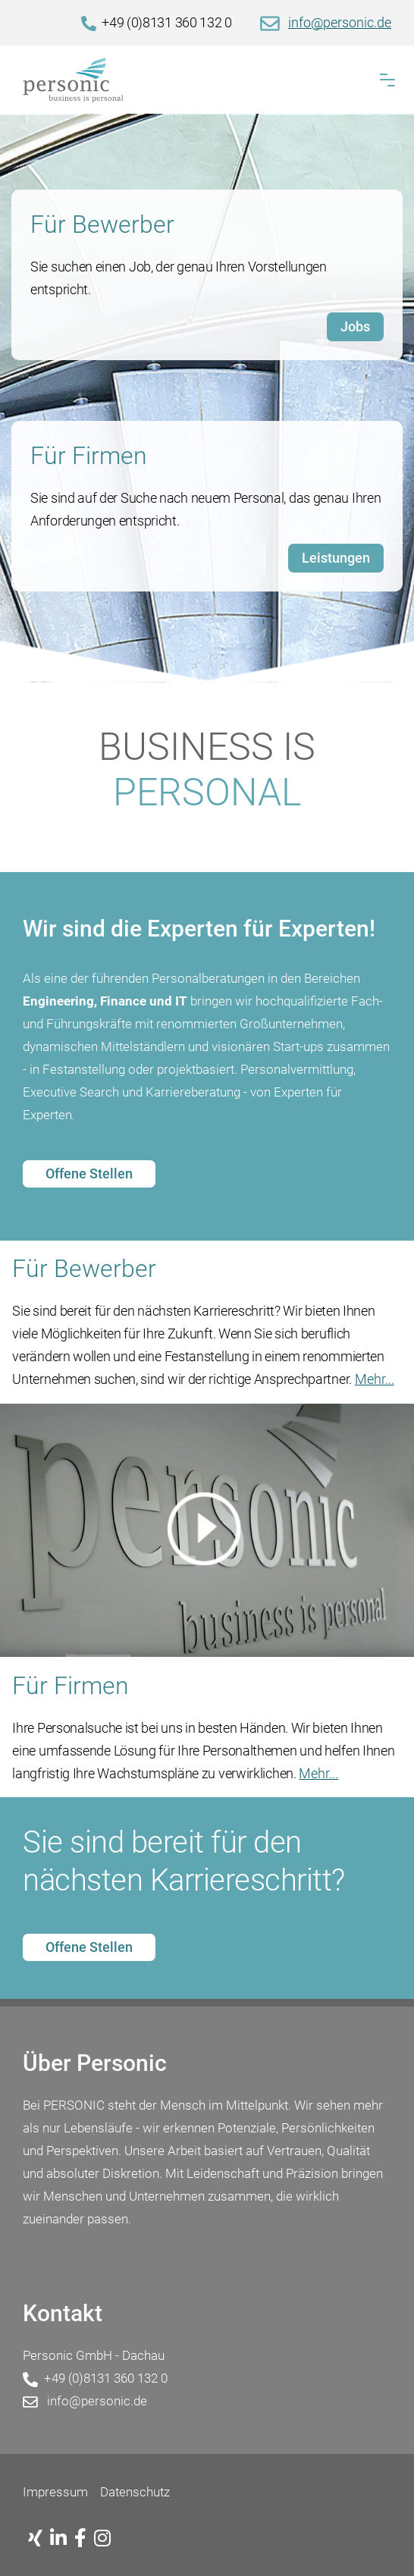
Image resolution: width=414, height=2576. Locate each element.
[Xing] (39, 2538)
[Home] (207, 79)
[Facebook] (84, 2538)
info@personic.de (339, 22)
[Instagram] (106, 2538)
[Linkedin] (62, 2538)
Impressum (55, 2491)
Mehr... (374, 1379)
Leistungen (336, 558)
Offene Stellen (89, 1173)
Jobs (355, 326)
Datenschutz (135, 2491)
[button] (387, 80)
